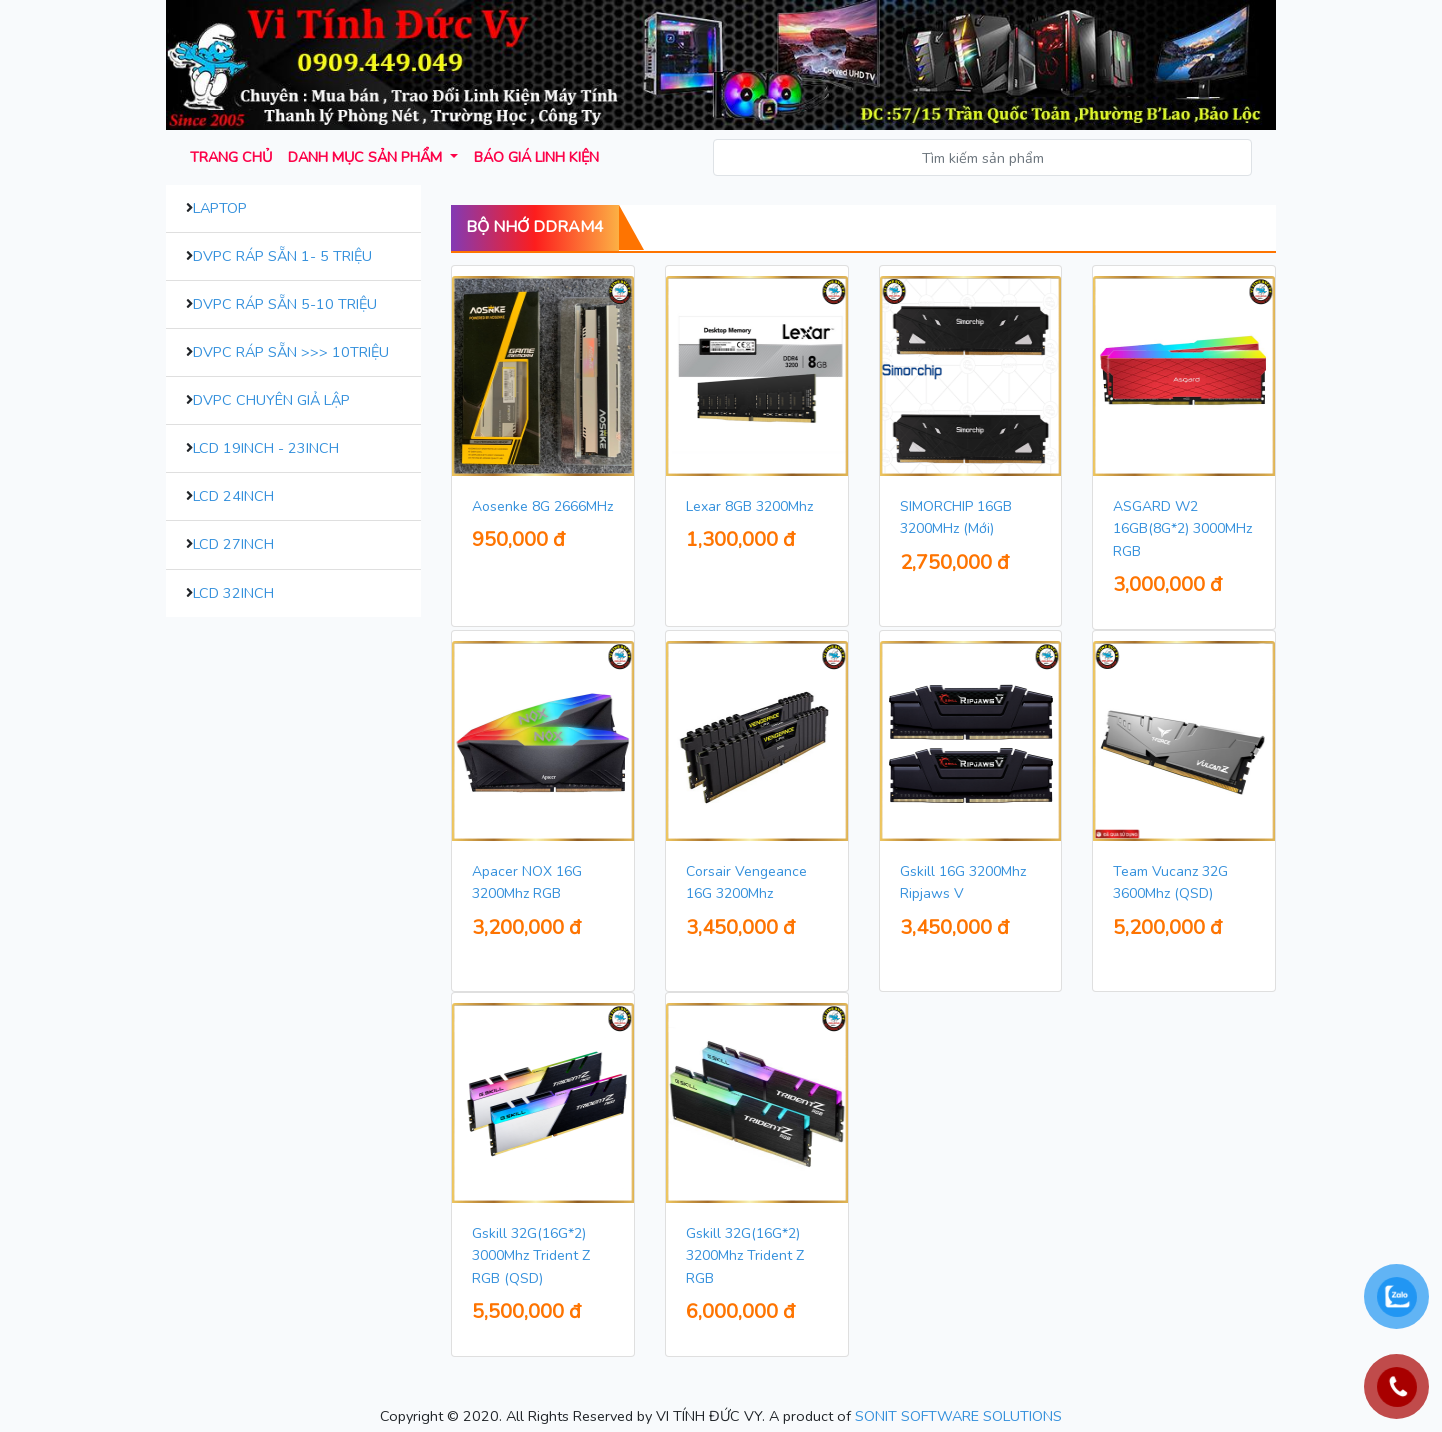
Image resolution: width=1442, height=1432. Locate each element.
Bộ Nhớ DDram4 (535, 227)
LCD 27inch (233, 544)
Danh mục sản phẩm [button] (367, 157)
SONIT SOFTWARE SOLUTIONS (958, 1416)
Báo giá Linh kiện (536, 157)
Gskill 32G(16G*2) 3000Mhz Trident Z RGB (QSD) (531, 1256)
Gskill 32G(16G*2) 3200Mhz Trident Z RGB (745, 1256)
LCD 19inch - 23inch (266, 448)
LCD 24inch (233, 496)
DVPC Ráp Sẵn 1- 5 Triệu (282, 256)
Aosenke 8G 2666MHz (542, 506)
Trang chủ (231, 157)
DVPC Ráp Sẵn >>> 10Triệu (291, 352)
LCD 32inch (233, 593)
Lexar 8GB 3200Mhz (749, 506)
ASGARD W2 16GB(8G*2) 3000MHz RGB (1182, 529)
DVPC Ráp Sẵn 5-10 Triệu (285, 304)
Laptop (220, 208)
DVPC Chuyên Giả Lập (271, 400)
